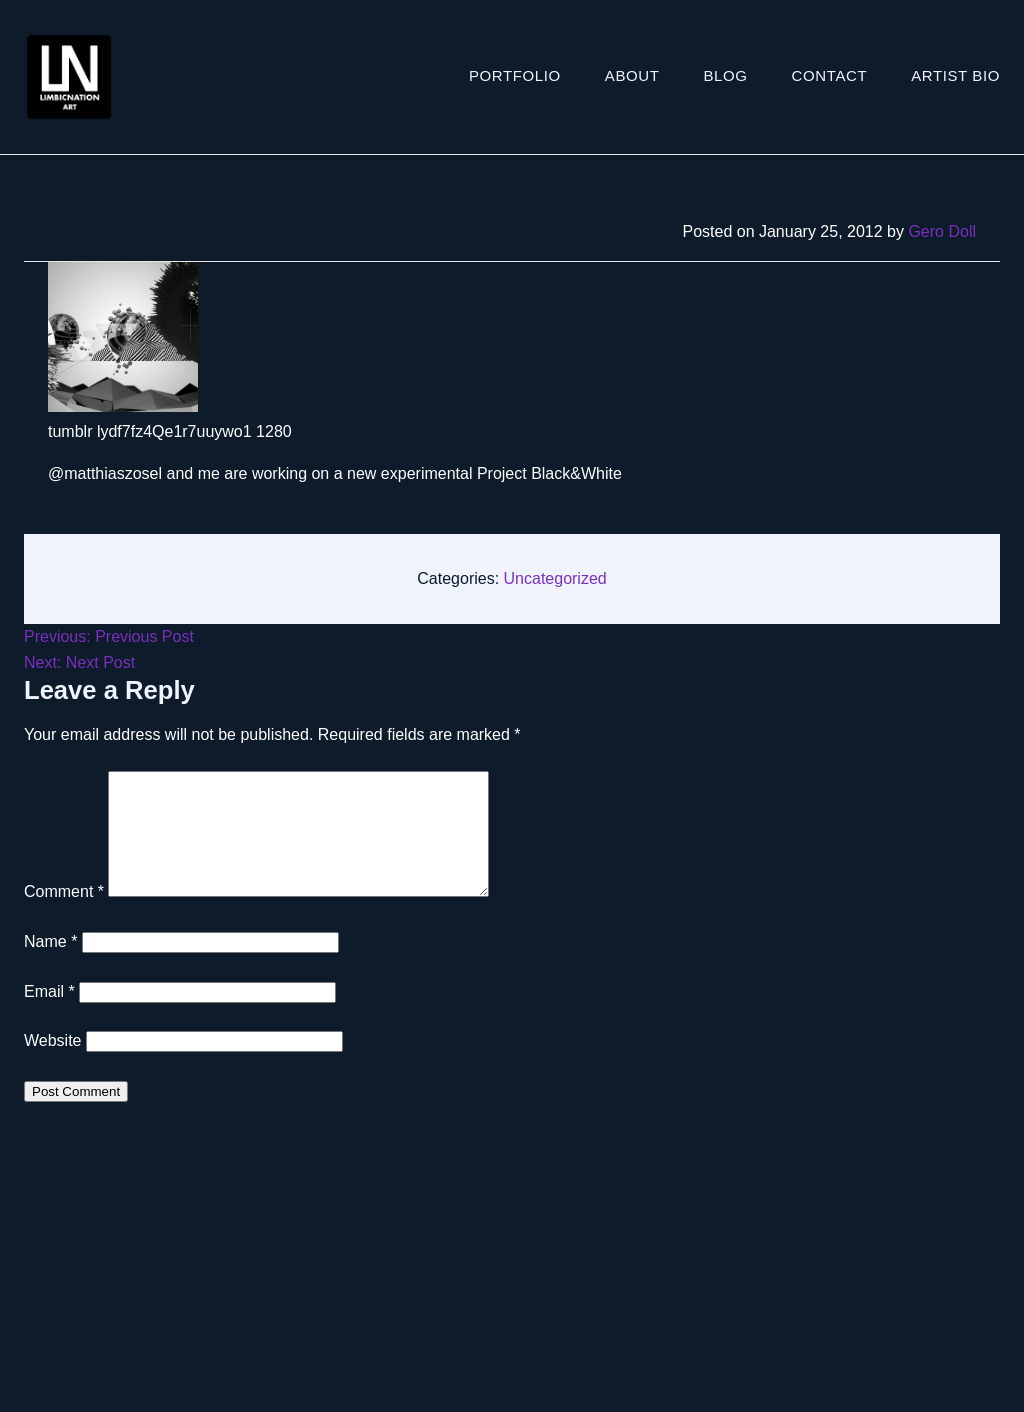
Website (53, 1064)
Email (49, 1015)
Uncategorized (555, 578)
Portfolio (515, 75)
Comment (64, 915)
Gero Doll (942, 231)
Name (50, 965)
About (632, 75)
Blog (726, 75)
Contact (830, 75)
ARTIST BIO (955, 75)
